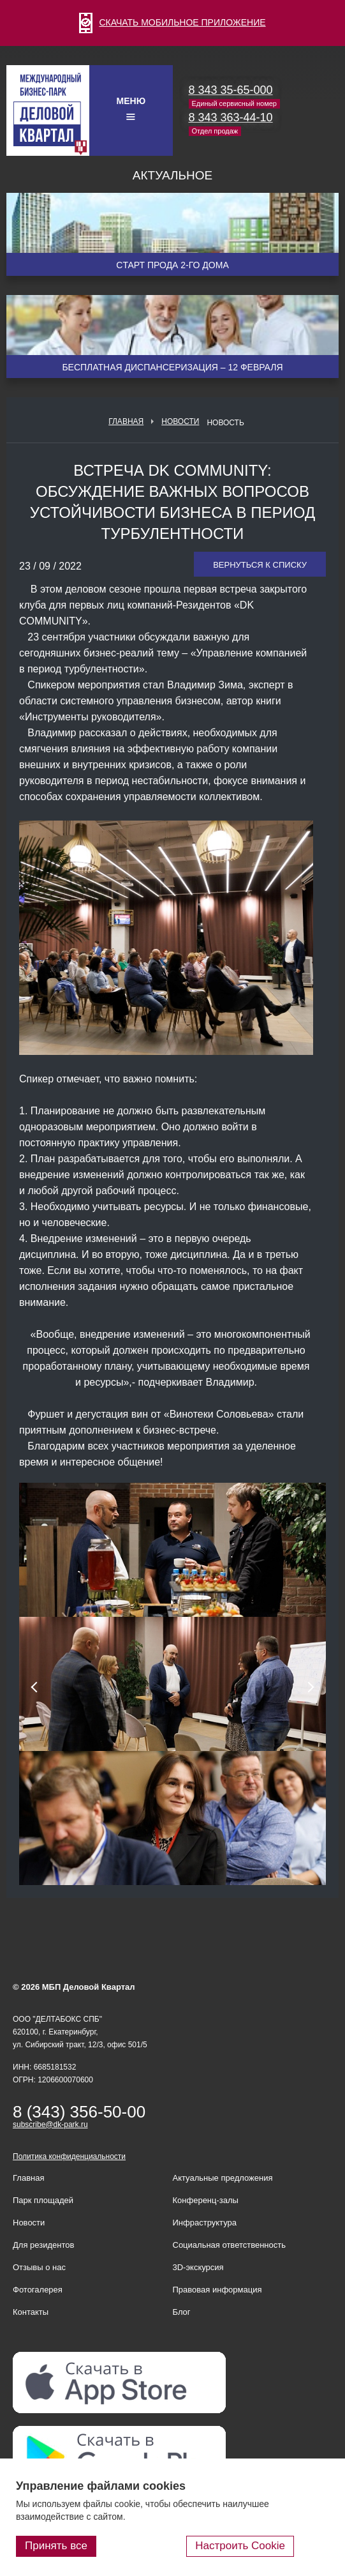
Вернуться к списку (260, 565)
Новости (180, 421)
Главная (125, 421)
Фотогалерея (37, 2289)
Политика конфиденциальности (69, 2156)
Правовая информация (217, 2289)
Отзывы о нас (39, 2267)
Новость (225, 422)
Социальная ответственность (229, 2245)
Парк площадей (43, 2200)
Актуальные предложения (223, 2178)
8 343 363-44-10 (231, 117)
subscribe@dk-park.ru (50, 2124)
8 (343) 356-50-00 (79, 2111)
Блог (182, 2312)
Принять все (56, 2546)
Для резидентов (43, 2245)
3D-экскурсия (198, 2267)
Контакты (30, 2312)
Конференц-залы (206, 2200)
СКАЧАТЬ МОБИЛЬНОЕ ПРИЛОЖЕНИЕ (172, 22)
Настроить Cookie (240, 2546)
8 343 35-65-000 (231, 90)
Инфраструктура (205, 2222)
